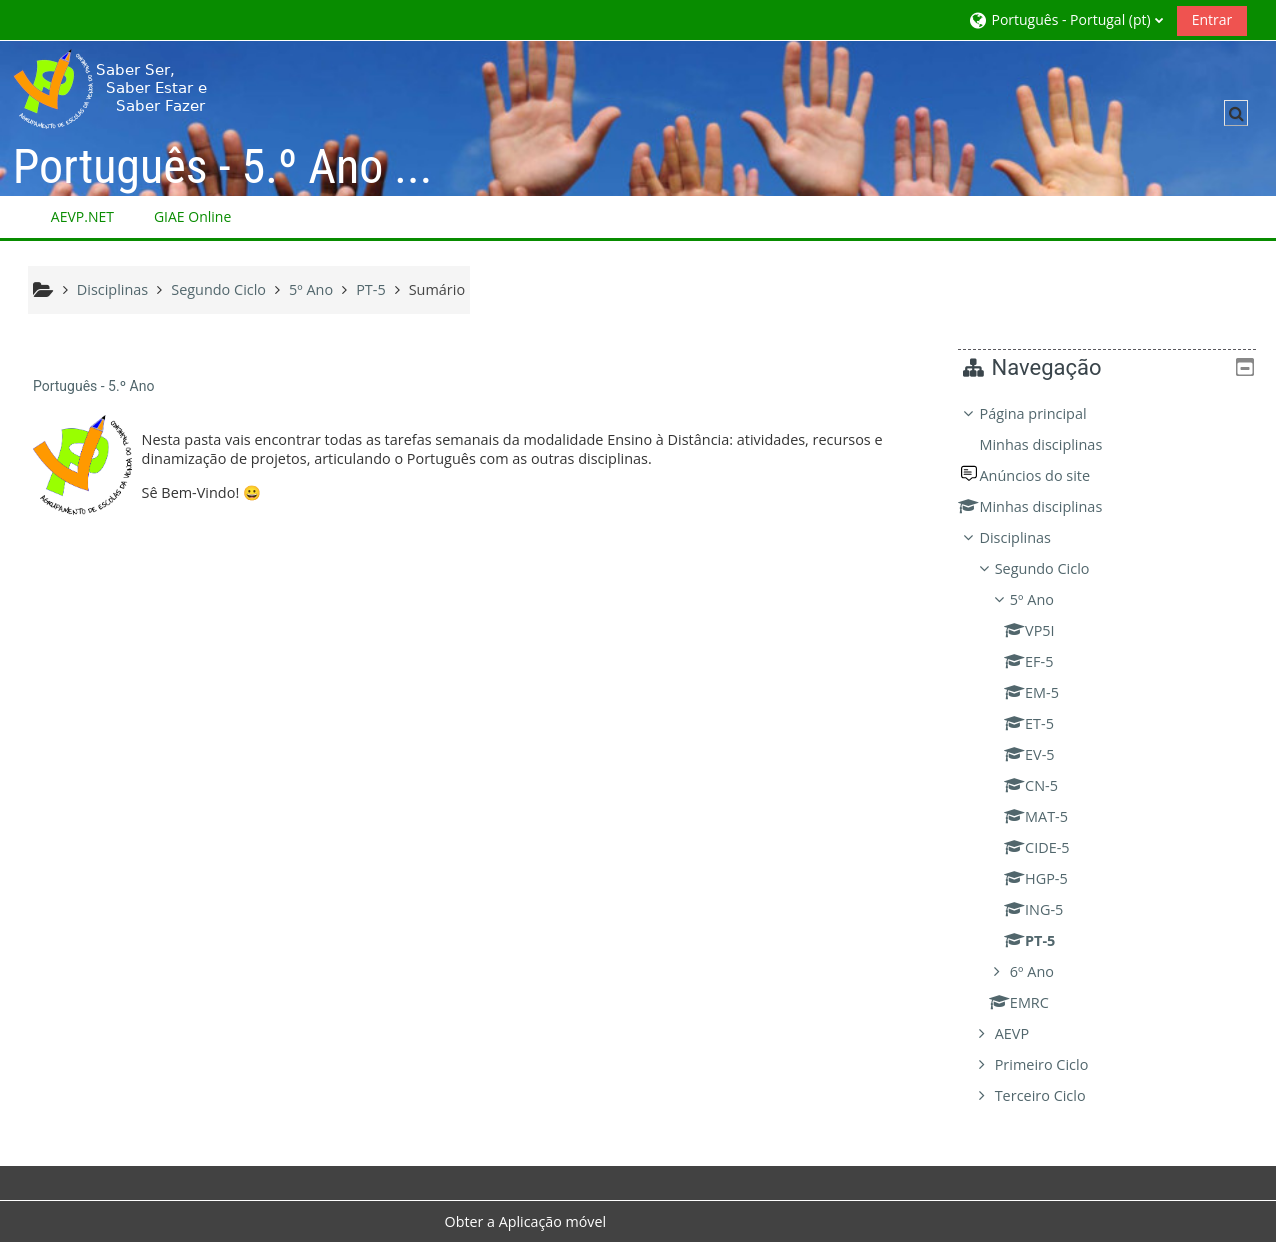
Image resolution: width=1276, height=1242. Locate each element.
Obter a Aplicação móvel (526, 1221)
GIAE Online (192, 216)
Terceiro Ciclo (1054, 1095)
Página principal (1047, 413)
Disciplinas (1029, 537)
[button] (1065, 19)
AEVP (1026, 1033)
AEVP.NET (82, 216)
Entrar (1212, 19)
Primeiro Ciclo (1056, 1064)
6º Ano (1047, 971)
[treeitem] (1114, 755)
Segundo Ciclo (1056, 568)
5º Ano (1047, 599)
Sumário (437, 289)
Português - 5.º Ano (93, 386)
